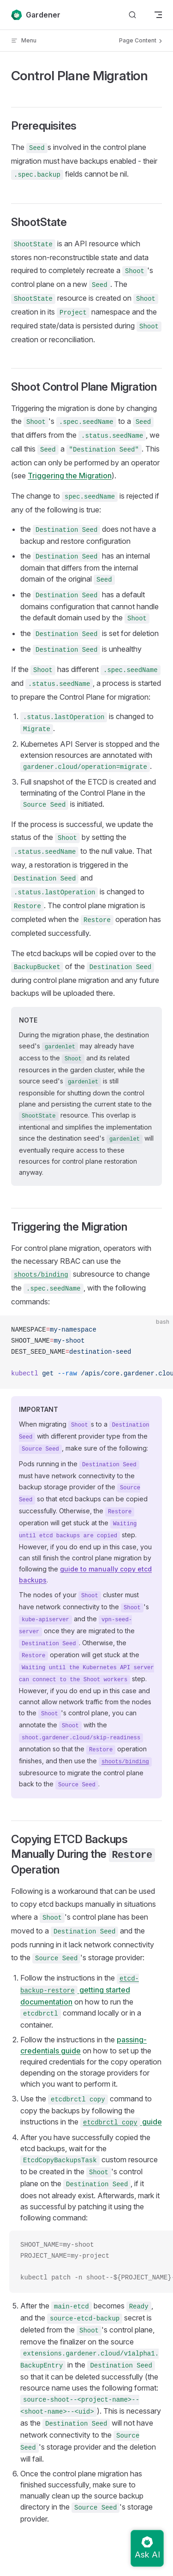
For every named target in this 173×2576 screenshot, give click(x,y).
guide (121, 2121)
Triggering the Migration (70, 475)
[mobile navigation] (158, 15)
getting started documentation (79, 1990)
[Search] (132, 15)
